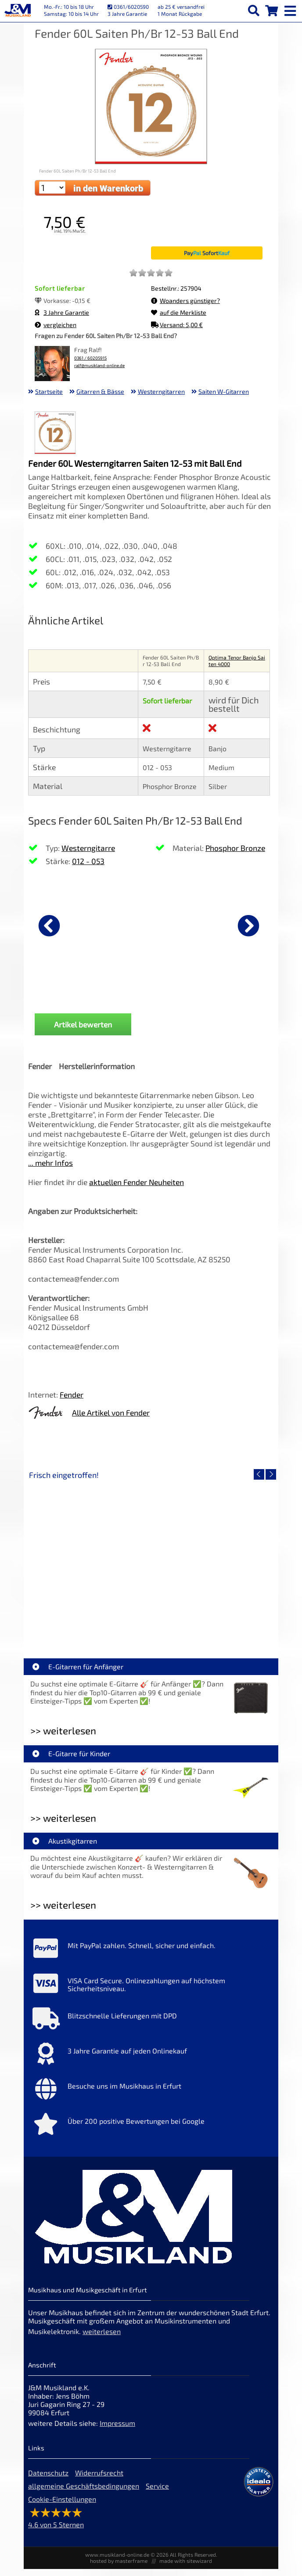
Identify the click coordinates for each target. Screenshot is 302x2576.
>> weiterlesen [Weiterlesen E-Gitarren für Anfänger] (63, 1738)
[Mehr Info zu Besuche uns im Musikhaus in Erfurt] (151, 2098)
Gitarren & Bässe (100, 391)
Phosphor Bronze (235, 848)
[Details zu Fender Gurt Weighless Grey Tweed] (192, 924)
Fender (71, 1401)
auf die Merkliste (178, 312)
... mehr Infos (50, 1170)
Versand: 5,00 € (177, 324)
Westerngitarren (161, 391)
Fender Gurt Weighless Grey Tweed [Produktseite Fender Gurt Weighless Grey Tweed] (192, 997)
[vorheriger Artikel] (49, 925)
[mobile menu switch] (291, 9)
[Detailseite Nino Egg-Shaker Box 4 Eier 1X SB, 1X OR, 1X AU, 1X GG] (89, 1565)
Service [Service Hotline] (157, 2493)
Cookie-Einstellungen (62, 2506)
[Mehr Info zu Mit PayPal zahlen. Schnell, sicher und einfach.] (151, 1957)
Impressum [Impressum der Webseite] (117, 2430)
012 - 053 (88, 861)
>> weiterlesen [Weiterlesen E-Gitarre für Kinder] (63, 1824)
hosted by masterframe (118, 2568)
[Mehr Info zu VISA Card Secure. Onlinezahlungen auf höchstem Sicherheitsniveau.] (151, 1992)
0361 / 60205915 (90, 358)
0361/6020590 (128, 7)
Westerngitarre (88, 848)
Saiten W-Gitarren (223, 391)
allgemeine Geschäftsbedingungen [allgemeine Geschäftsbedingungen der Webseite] (83, 2493)
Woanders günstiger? (185, 300)
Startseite (49, 391)
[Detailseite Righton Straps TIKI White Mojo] (212, 1565)
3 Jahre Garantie (62, 312)
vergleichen (55, 324)
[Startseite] (17, 11)
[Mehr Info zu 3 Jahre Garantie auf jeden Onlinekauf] (151, 2063)
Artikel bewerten (83, 1031)
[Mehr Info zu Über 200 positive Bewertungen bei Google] (151, 2133)
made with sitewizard (185, 2568)
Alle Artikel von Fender (111, 1419)
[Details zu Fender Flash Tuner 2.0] (71, 924)
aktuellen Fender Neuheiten (136, 1189)
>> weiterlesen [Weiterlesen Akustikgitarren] (63, 1912)
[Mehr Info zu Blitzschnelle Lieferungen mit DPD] (151, 2027)
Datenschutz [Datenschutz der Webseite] (48, 2479)
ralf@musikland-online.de (99, 365)
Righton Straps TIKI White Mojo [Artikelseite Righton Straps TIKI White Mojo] (213, 1628)
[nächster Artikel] (248, 925)
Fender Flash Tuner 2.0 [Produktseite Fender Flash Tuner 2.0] (72, 994)
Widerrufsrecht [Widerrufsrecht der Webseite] (99, 2479)
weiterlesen (102, 2338)
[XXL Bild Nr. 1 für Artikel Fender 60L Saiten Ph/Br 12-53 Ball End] (55, 433)
